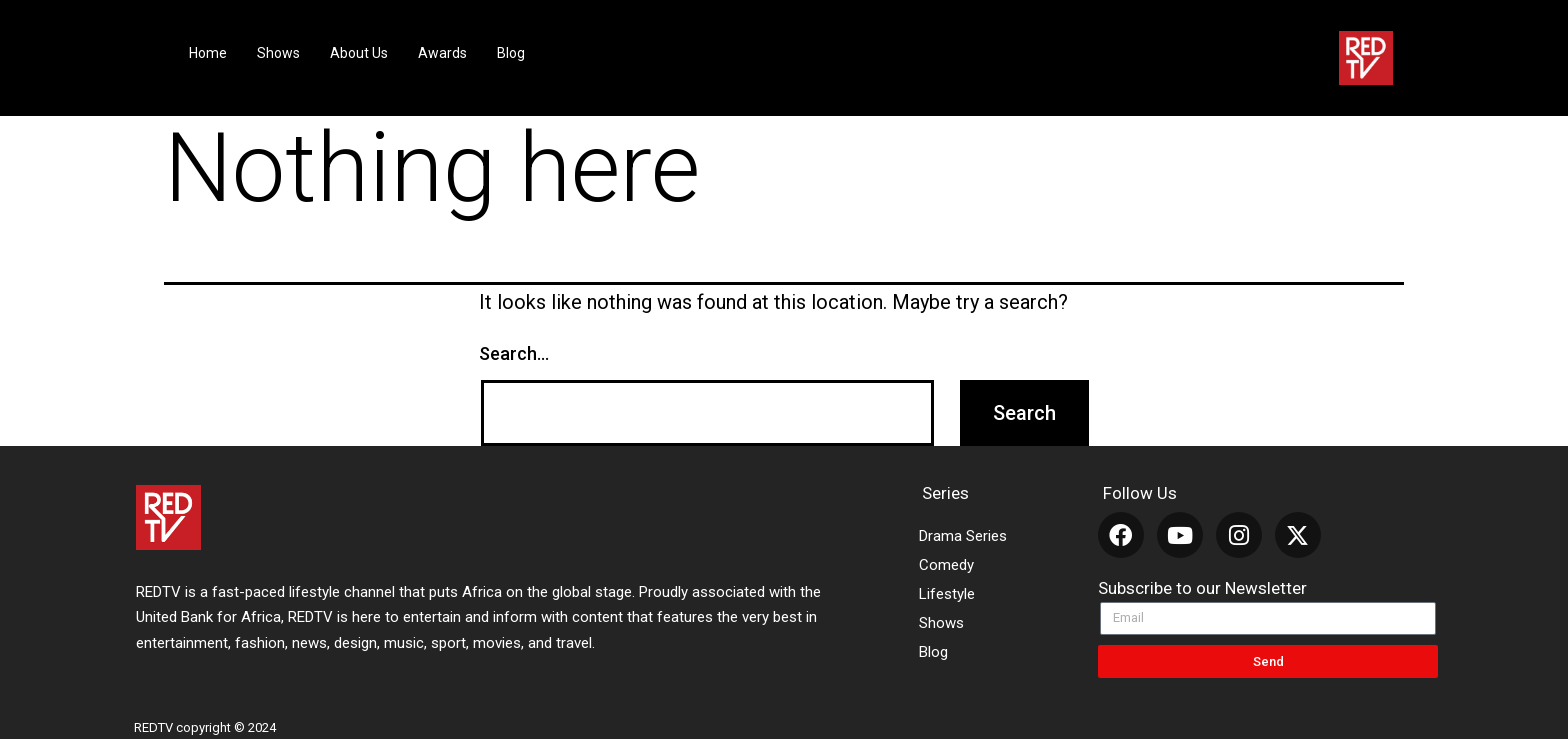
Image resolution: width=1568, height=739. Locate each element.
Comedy (946, 565)
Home (208, 53)
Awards (442, 53)
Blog (511, 53)
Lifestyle (947, 594)
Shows (278, 53)
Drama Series (963, 536)
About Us (359, 53)
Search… (514, 353)
